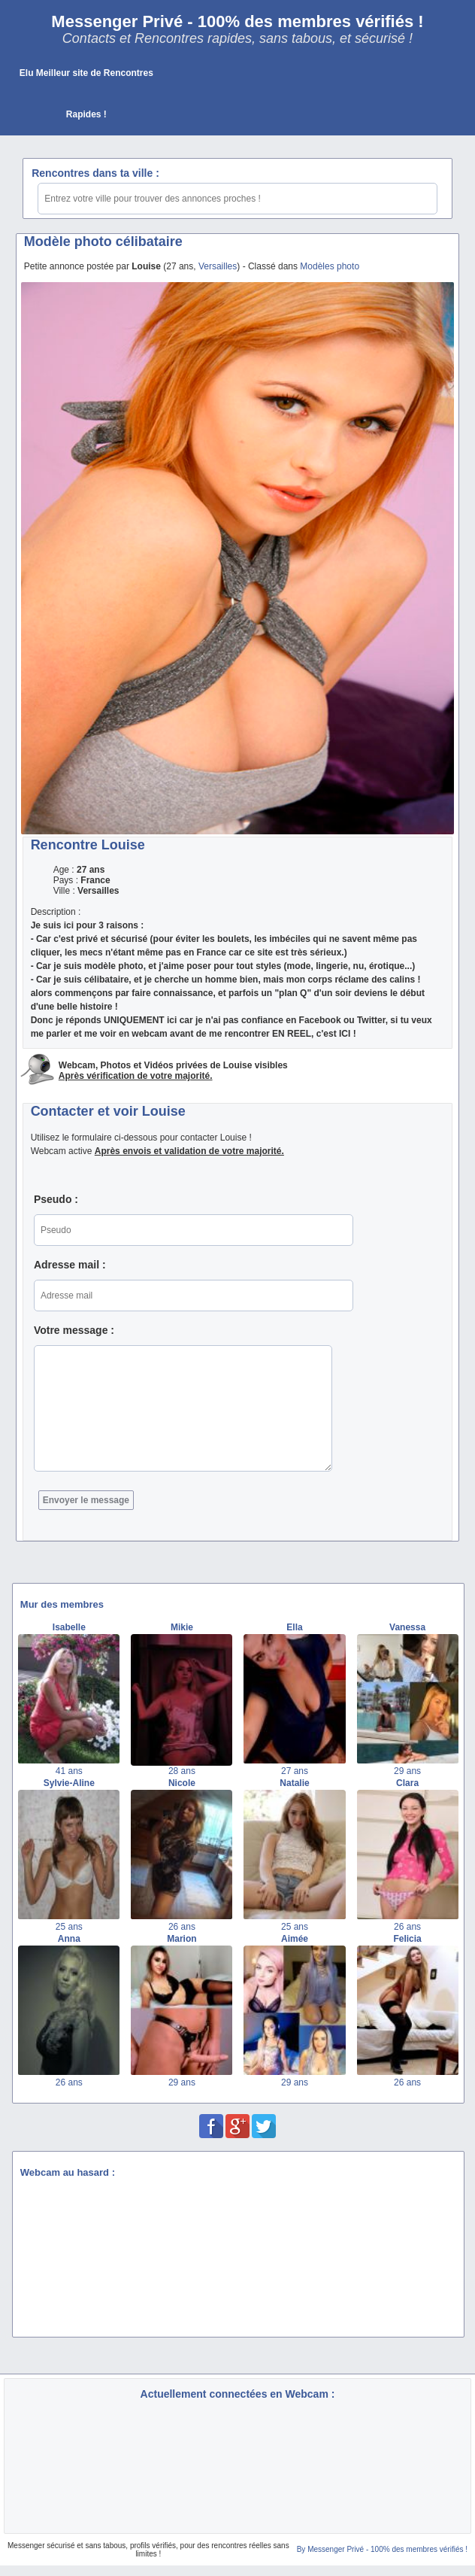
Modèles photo (329, 266)
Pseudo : (56, 1199)
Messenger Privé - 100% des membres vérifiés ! (237, 21)
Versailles (217, 266)
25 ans (69, 1926)
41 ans (69, 1771)
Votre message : (74, 1330)
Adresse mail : (70, 1265)
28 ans (181, 1771)
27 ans (294, 1771)
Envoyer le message (86, 1500)
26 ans (181, 1926)
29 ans (407, 1771)
